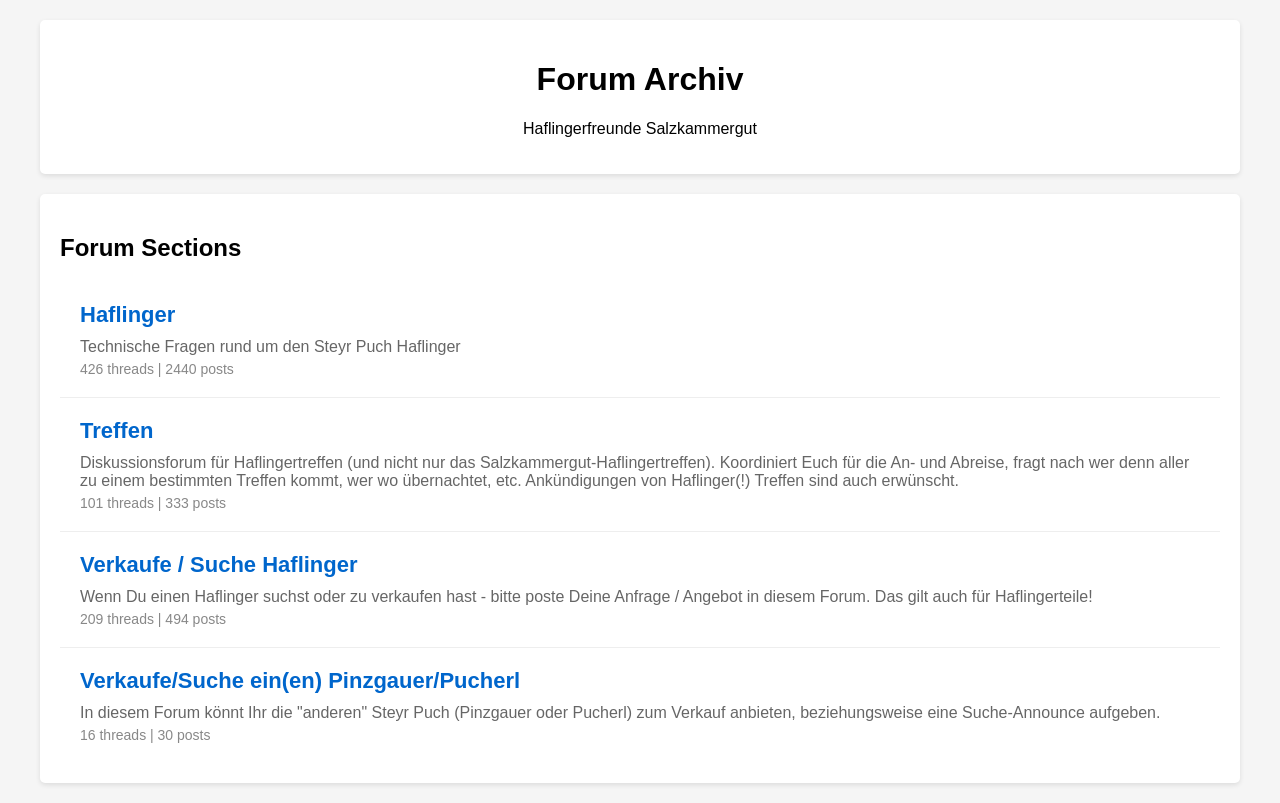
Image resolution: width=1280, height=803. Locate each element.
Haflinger (127, 314)
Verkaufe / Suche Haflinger (219, 564)
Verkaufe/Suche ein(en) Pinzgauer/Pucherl (300, 680)
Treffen (116, 430)
